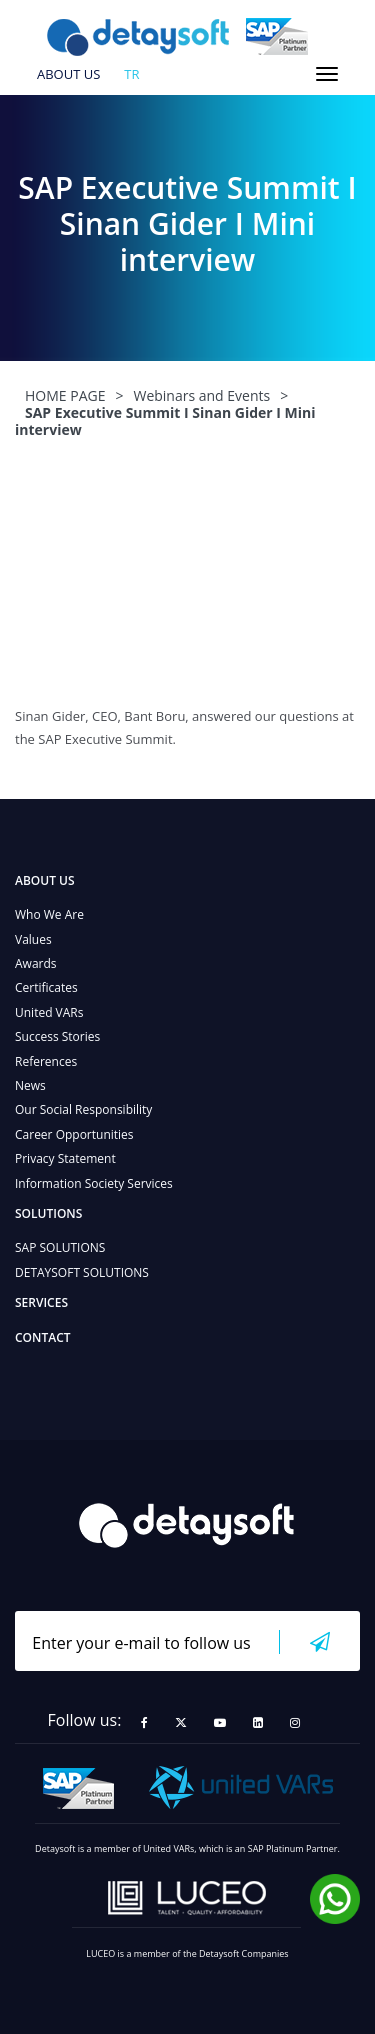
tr (131, 75)
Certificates (46, 987)
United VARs (49, 1012)
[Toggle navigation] (327, 74)
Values (33, 939)
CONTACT (43, 1337)
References (46, 1061)
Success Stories (57, 1036)
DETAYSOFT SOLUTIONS (82, 1272)
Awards (36, 963)
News (30, 1085)
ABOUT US (68, 75)
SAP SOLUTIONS (60, 1247)
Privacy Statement (65, 1158)
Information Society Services (94, 1183)
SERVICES (41, 1302)
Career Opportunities (74, 1134)
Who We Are (49, 914)
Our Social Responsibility (83, 1109)
